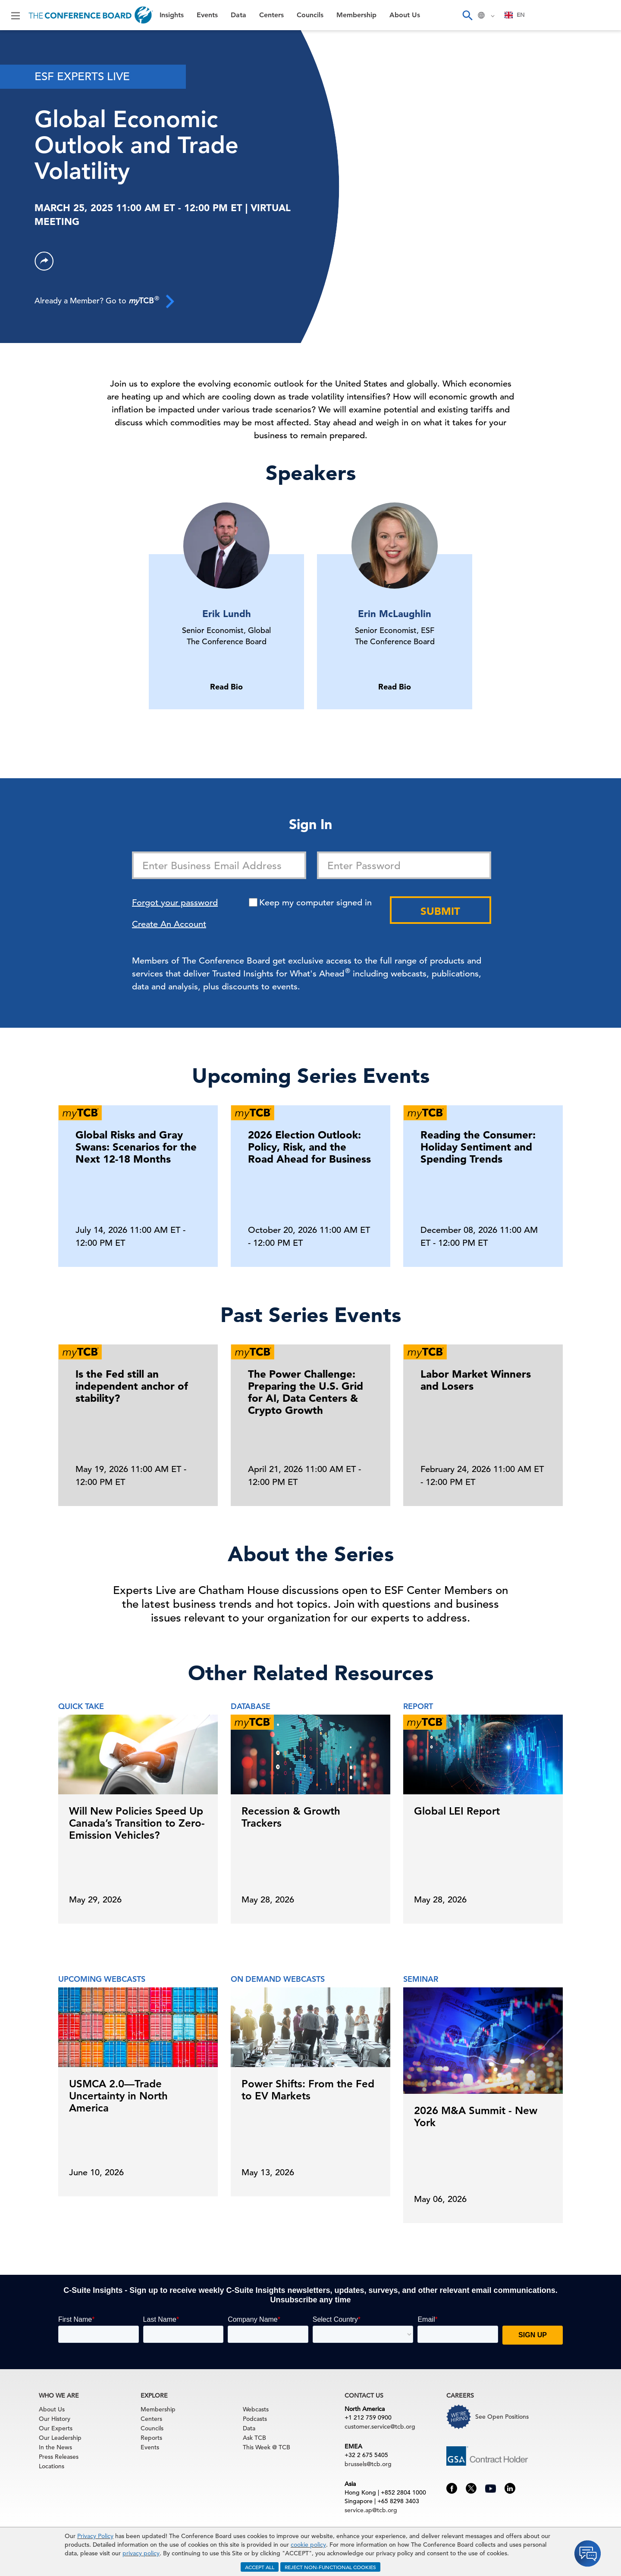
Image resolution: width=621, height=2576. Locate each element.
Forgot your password (175, 902)
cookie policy (308, 2544)
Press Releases (58, 2457)
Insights (172, 15)
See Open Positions (502, 2416)
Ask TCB (254, 2438)
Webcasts (256, 2409)
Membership (356, 15)
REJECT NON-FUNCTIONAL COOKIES (330, 2567)
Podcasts (255, 2419)
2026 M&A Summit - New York (475, 2116)
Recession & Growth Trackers (291, 1817)
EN (515, 15)
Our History (54, 2419)
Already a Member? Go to (104, 301)
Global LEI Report (457, 1811)
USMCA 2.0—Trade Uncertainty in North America (118, 2095)
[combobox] (514, 15)
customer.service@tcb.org (380, 2426)
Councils (310, 15)
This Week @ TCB (266, 2447)
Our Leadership (60, 2438)
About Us (404, 15)
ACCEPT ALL (259, 2567)
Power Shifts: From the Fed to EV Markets (308, 2089)
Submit (440, 911)
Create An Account (169, 924)
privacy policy (141, 2553)
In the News (55, 2447)
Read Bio (226, 687)
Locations (51, 2466)
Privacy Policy (95, 2536)
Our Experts (55, 2428)
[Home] (90, 15)
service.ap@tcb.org (371, 2510)
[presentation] (566, 1422)
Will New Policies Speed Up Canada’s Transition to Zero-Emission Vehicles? (137, 1823)
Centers (271, 15)
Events (207, 15)
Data (238, 15)
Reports (151, 2438)
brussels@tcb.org (368, 2464)
